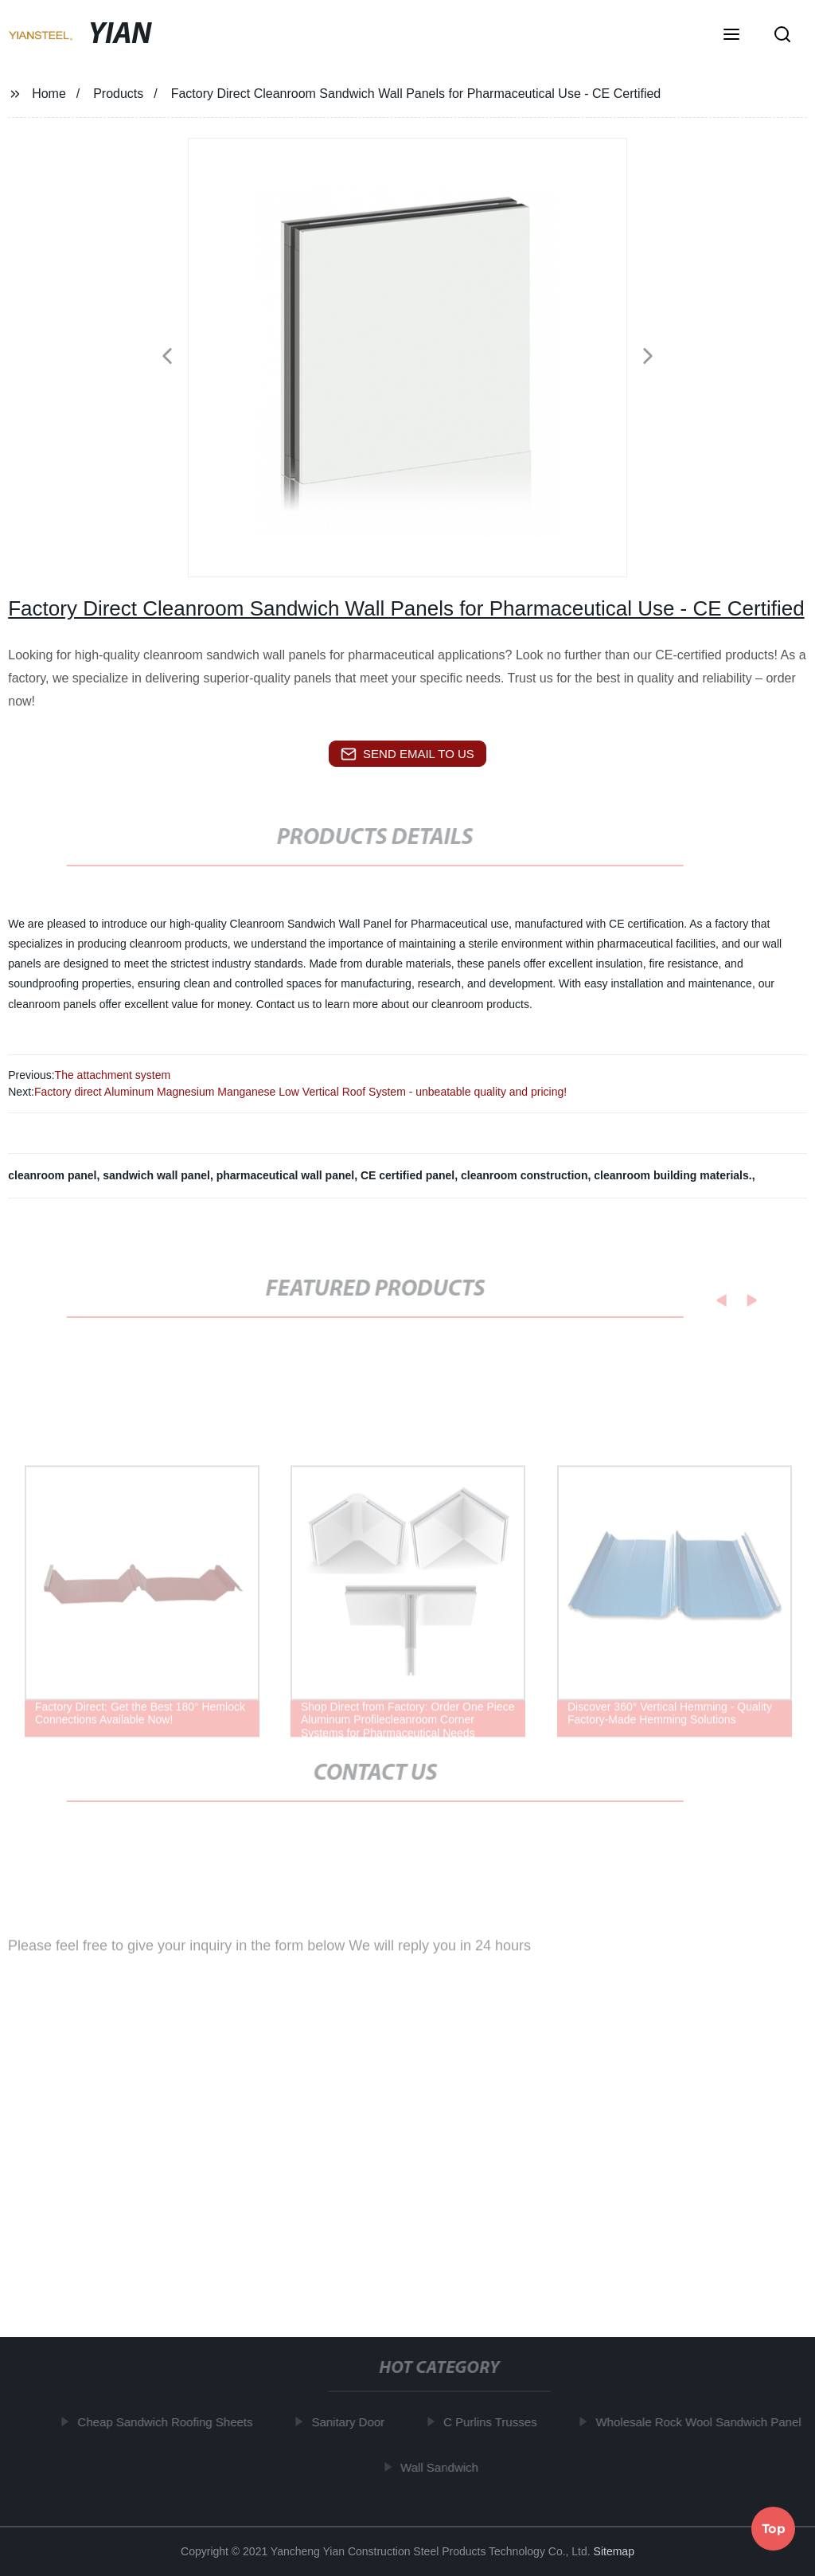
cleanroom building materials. (672, 1175)
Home (49, 93)
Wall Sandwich (443, 2467)
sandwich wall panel (156, 1175)
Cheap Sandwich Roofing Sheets (168, 2422)
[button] (731, 36)
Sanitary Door (351, 2422)
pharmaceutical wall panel (285, 1175)
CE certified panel (407, 1175)
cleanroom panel (52, 1175)
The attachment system (113, 1075)
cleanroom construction (524, 1175)
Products (118, 93)
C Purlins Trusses (494, 2422)
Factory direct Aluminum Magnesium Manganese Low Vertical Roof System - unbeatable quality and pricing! (300, 1091)
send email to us (407, 754)
